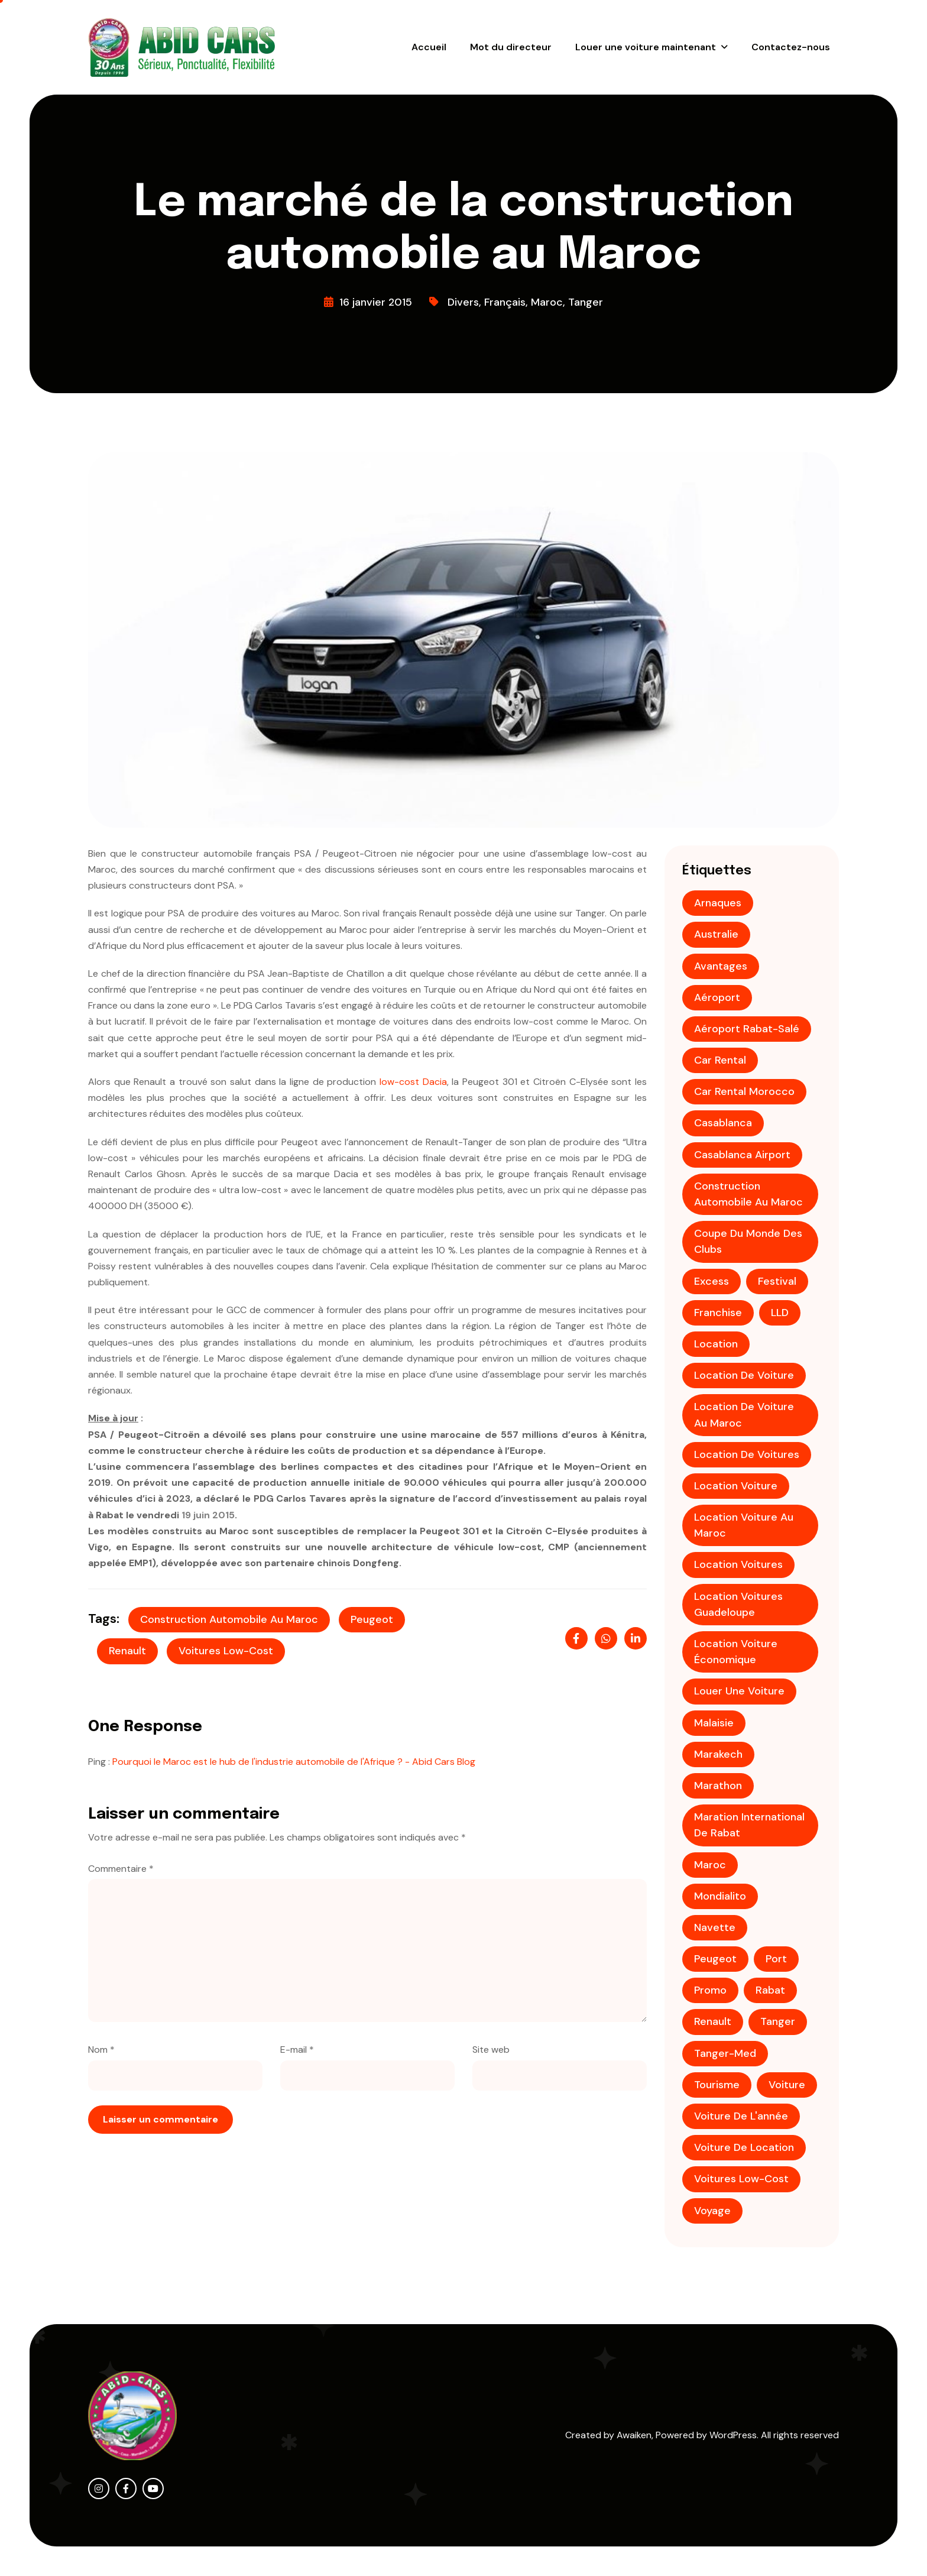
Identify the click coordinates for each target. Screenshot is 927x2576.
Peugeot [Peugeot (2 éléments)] (715, 1959)
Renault (127, 1651)
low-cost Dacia (413, 1081)
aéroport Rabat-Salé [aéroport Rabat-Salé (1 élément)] (746, 1029)
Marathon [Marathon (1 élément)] (718, 1785)
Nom (101, 2049)
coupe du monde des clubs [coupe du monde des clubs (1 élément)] (748, 1241)
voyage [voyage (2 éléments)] (712, 2211)
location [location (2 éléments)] (716, 1344)
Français (505, 302)
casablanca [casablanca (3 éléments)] (723, 1123)
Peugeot (372, 1619)
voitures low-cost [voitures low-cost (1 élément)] (741, 2179)
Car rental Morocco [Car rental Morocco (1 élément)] (744, 1091)
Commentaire (121, 1868)
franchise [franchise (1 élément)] (718, 1312)
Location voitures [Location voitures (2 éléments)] (738, 1564)
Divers (463, 302)
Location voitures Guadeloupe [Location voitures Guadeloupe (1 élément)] (738, 1604)
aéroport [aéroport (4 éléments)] (717, 997)
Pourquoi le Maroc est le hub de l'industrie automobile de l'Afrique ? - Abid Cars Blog (293, 1761)
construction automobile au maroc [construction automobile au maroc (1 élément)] (748, 1194)
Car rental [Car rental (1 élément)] (720, 1060)
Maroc (547, 302)
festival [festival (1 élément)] (777, 1281)
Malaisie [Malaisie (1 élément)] (714, 1723)
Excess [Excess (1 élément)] (711, 1281)
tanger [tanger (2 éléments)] (777, 2021)
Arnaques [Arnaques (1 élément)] (717, 903)
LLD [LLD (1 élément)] (780, 1312)
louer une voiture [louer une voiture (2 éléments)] (739, 1691)
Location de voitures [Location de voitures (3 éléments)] (746, 1454)
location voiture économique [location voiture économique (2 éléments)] (735, 1652)
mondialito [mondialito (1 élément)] (720, 1896)
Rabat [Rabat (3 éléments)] (770, 1990)
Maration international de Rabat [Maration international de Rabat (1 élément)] (749, 1825)
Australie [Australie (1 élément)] (716, 934)
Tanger (585, 302)
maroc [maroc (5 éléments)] (710, 1865)
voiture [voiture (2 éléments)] (787, 2085)
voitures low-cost (226, 1651)
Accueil (428, 47)
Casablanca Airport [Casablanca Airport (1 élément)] (742, 1155)
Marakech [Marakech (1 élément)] (718, 1754)
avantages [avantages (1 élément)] (720, 966)
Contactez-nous (790, 47)
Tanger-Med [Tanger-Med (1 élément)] (725, 2053)
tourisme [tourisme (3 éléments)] (717, 2085)
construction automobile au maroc (229, 1619)
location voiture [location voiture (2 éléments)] (735, 1486)
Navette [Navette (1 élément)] (714, 1927)
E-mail (297, 2049)
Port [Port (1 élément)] (776, 1959)
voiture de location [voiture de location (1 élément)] (744, 2147)
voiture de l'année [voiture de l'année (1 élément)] (741, 2116)
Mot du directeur (511, 47)
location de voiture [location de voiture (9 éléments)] (744, 1375)
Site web (491, 2049)
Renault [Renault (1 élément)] (712, 2021)
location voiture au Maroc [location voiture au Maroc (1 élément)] (743, 1525)
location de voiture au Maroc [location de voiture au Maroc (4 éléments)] (744, 1414)
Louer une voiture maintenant (645, 47)
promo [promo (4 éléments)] (710, 1990)
